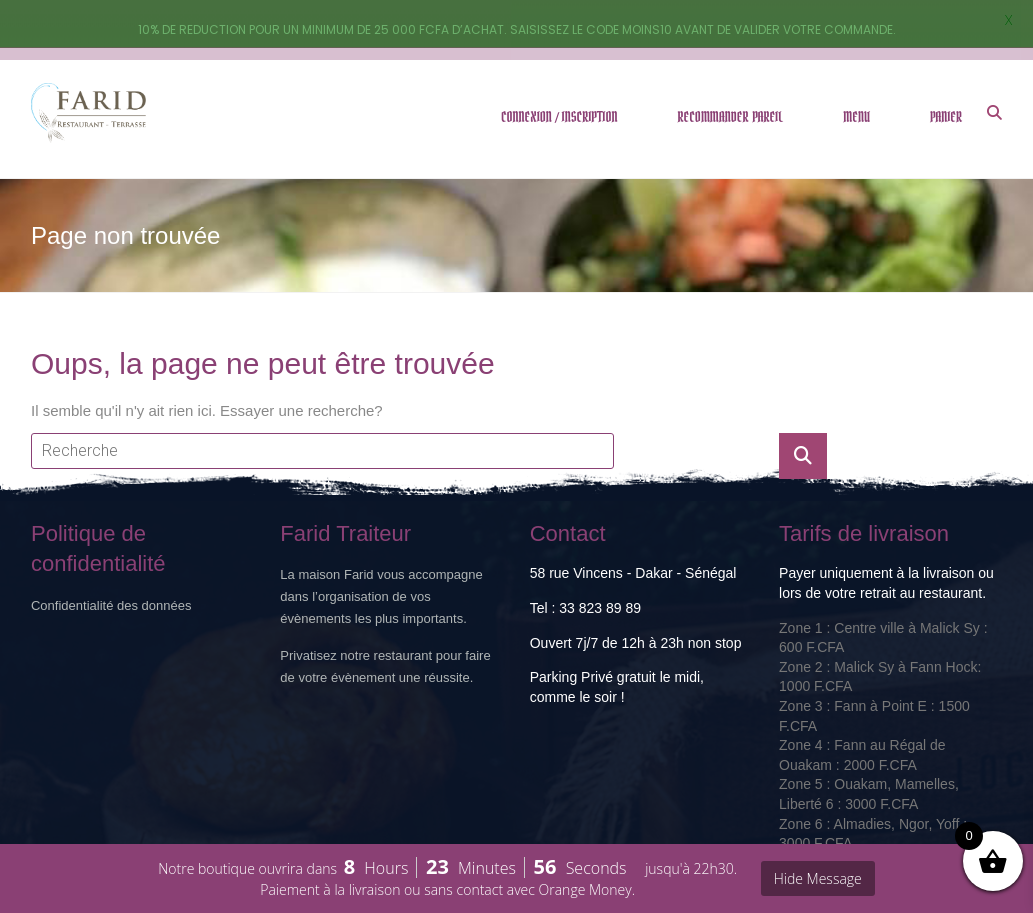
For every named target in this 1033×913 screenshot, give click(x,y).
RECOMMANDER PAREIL (731, 69)
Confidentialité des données (111, 558)
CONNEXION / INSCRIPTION (559, 69)
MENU (856, 69)
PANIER (946, 69)
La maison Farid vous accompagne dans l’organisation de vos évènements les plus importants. (381, 549)
